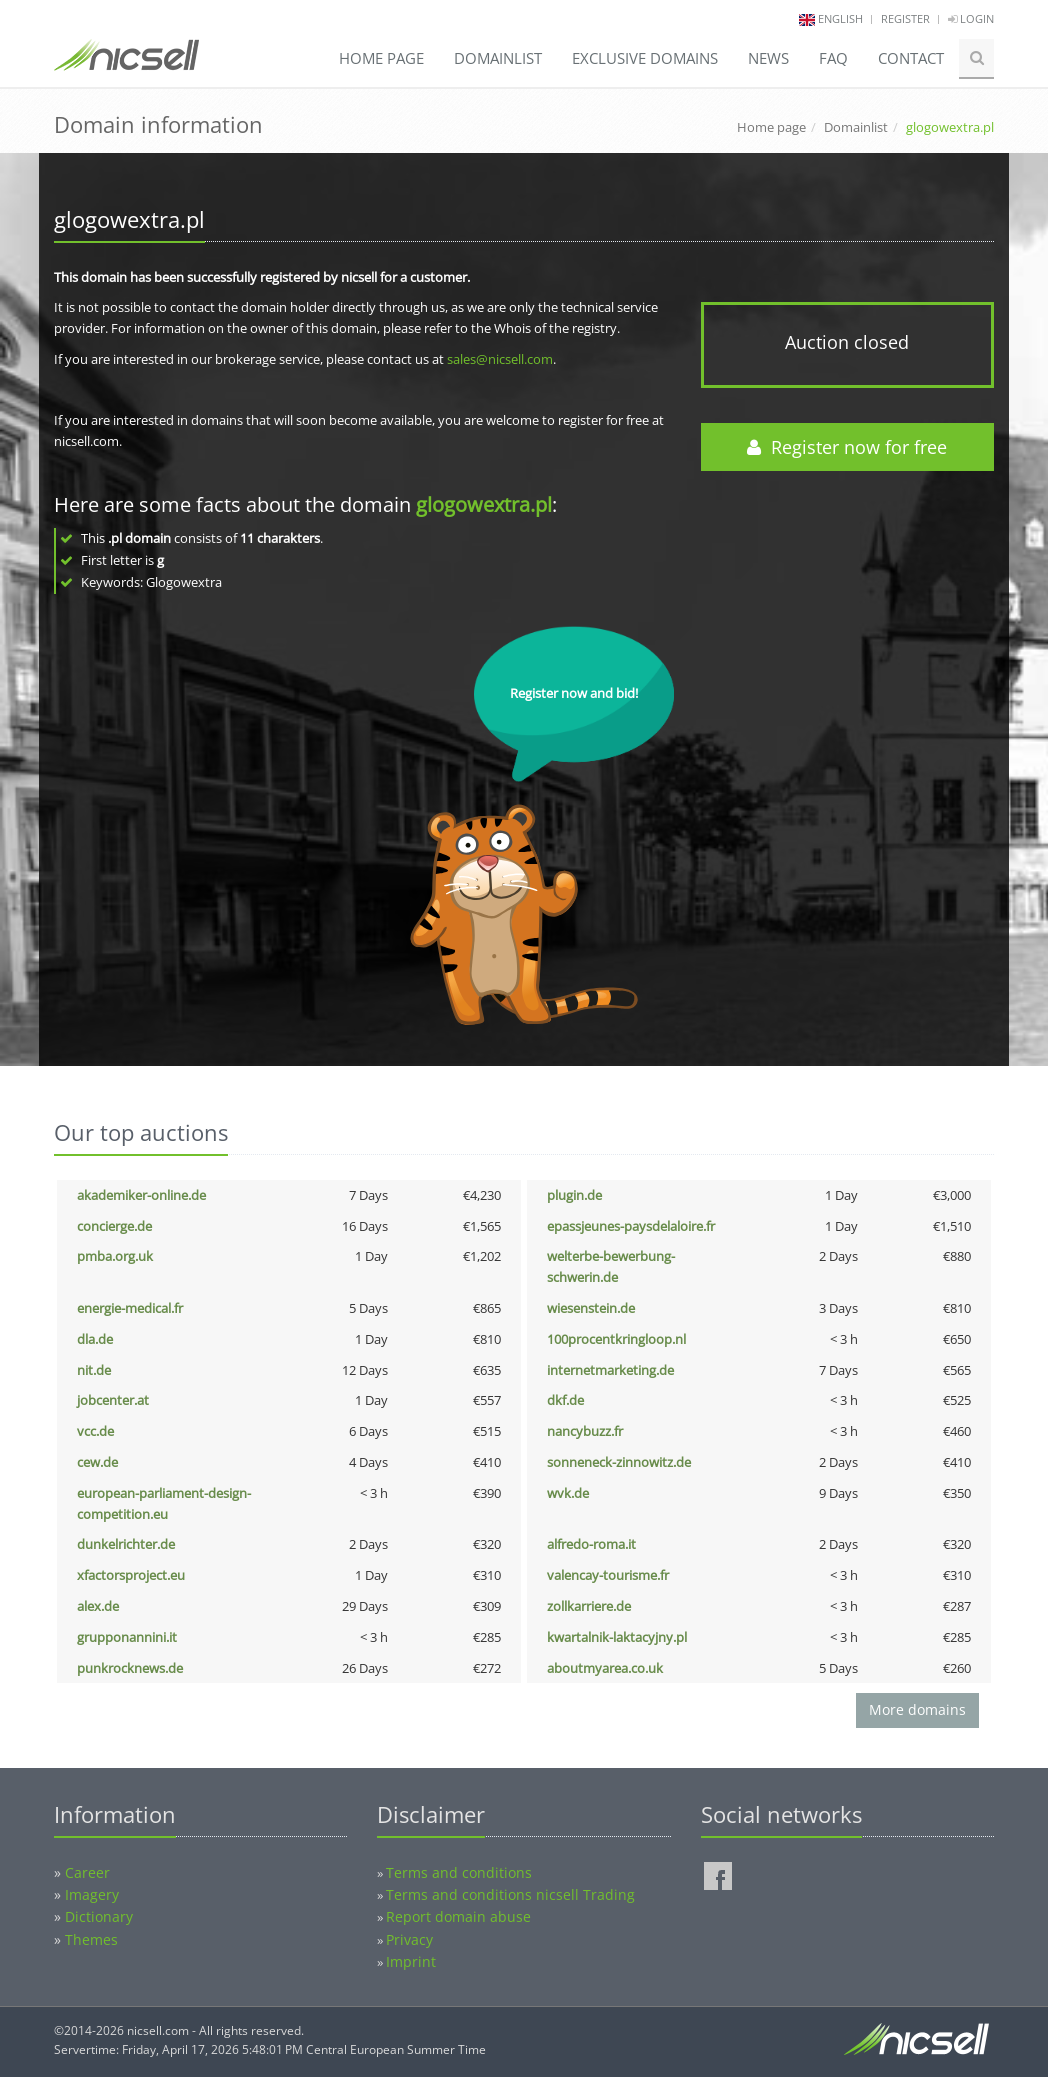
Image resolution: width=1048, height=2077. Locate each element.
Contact (911, 58)
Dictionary (99, 1916)
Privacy (409, 1939)
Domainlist (498, 58)
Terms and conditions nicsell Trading (510, 1894)
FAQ (833, 58)
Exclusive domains (645, 58)
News (768, 58)
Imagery (92, 1894)
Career (87, 1872)
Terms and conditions (459, 1872)
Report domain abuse (458, 1916)
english (840, 18)
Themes (91, 1939)
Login (971, 18)
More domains (917, 1709)
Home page (381, 58)
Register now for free (847, 447)
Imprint (411, 1961)
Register (905, 18)
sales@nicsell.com (500, 359)
